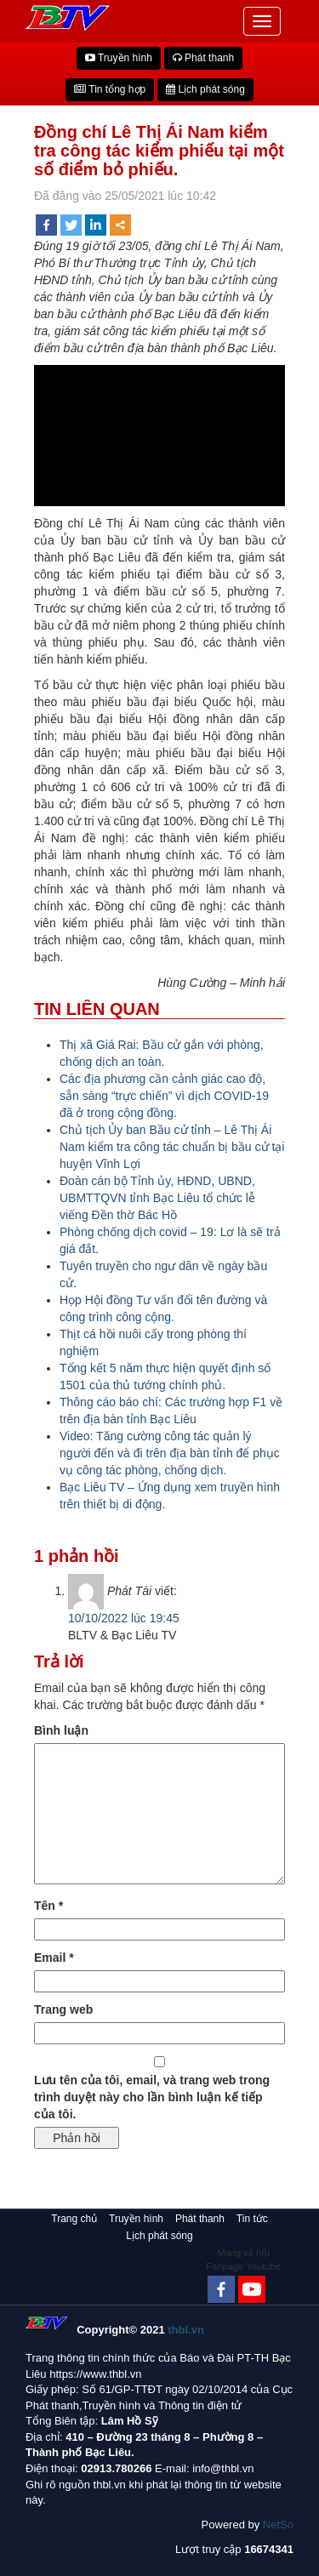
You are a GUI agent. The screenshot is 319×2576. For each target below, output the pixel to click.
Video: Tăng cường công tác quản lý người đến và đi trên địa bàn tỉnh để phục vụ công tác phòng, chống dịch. (170, 1453)
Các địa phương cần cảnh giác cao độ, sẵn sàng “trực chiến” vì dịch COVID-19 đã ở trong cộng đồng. (164, 1096)
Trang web (63, 2009)
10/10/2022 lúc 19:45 (123, 1618)
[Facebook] (221, 2289)
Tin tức (252, 2219)
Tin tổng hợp (109, 89)
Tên (48, 1905)
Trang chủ (74, 2219)
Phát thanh (203, 58)
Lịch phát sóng (205, 89)
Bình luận (61, 1730)
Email (54, 1957)
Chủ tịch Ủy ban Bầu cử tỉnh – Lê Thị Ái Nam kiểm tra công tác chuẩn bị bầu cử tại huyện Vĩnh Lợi (172, 1147)
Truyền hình (118, 58)
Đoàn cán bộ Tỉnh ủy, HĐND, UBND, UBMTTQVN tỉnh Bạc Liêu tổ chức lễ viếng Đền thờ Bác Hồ (157, 1198)
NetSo (278, 2524)
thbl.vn (186, 2329)
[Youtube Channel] (251, 2289)
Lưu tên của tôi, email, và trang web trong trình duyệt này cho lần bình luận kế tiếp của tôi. (152, 2097)
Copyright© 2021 (140, 2329)
